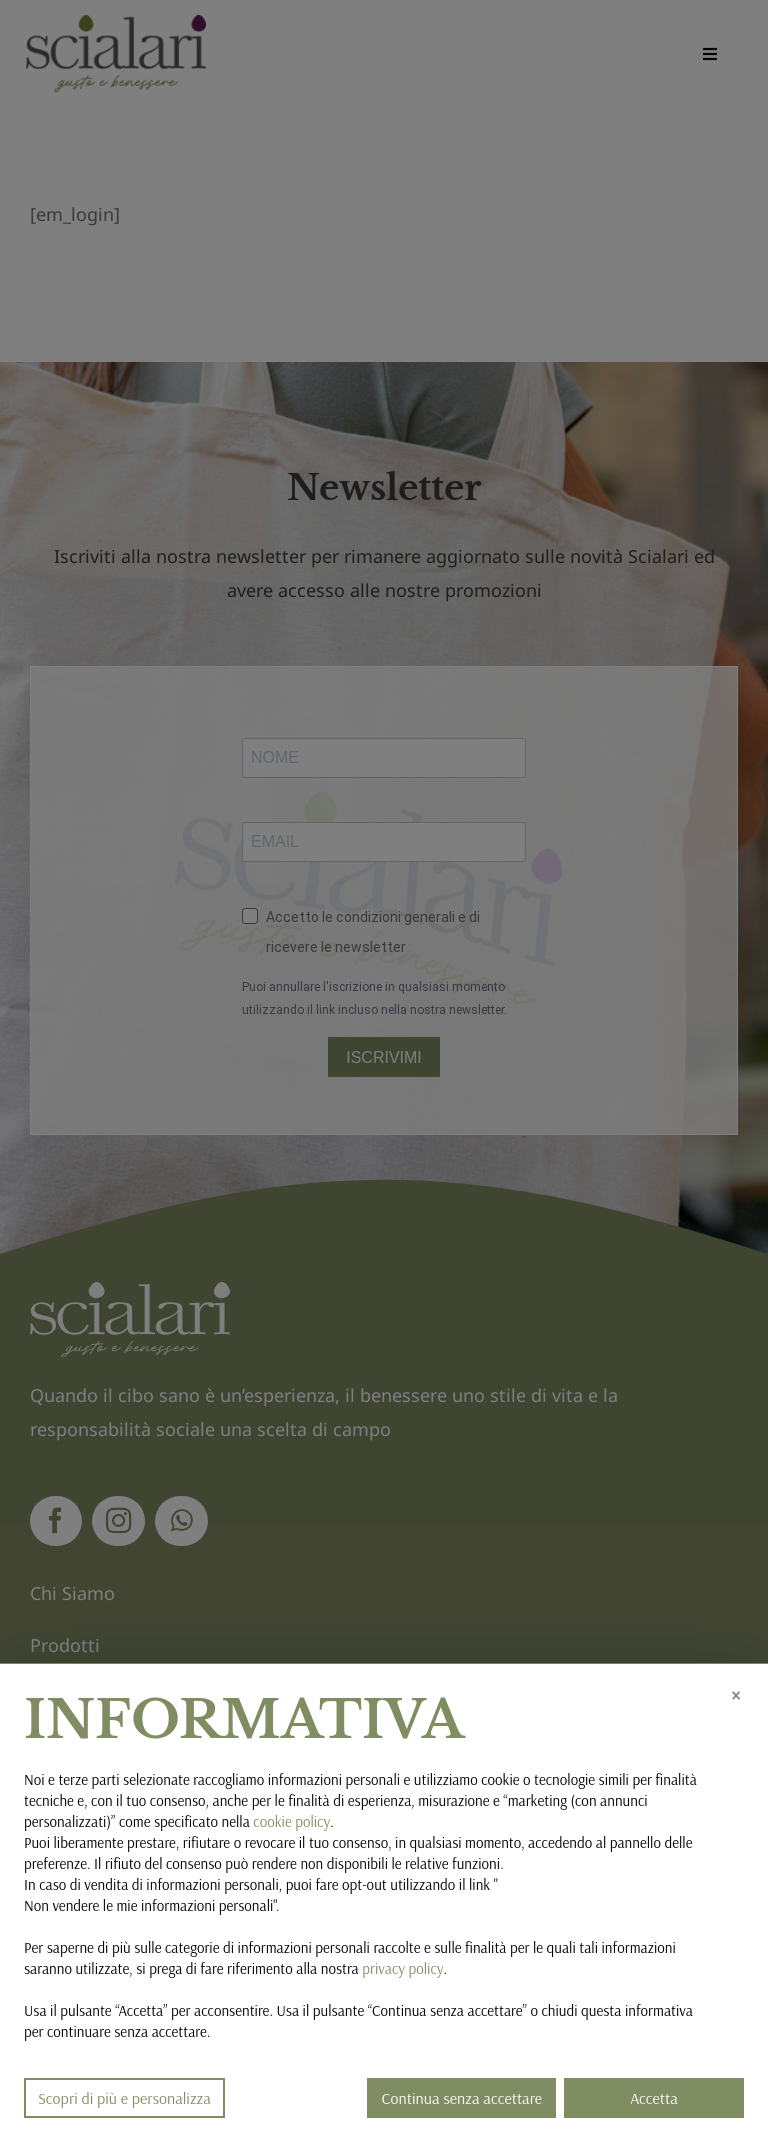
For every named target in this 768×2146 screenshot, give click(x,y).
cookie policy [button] (291, 1821)
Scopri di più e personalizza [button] (124, 2098)
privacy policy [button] (402, 1968)
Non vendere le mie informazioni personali (148, 1905)
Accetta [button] (654, 2098)
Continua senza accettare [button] (461, 2098)
